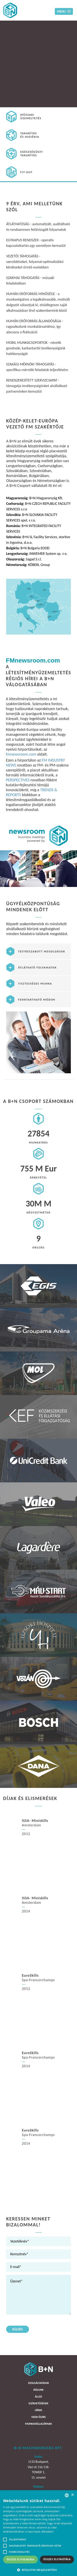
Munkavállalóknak (38, 2424)
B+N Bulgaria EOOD (27, 548)
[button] (38, 2569)
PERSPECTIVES (18, 779)
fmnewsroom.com (21, 754)
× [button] (72, 2495)
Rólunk (38, 2390)
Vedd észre (38, 2417)
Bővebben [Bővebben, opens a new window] (48, 2531)
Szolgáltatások (38, 2383)
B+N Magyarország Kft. (34, 498)
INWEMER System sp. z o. (36, 553)
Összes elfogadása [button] (20, 2559)
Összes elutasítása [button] (56, 2559)
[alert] (38, 2533)
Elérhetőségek (38, 2403)
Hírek (38, 2410)
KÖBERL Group (28, 564)
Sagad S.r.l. (24, 559)
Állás (38, 2396)
